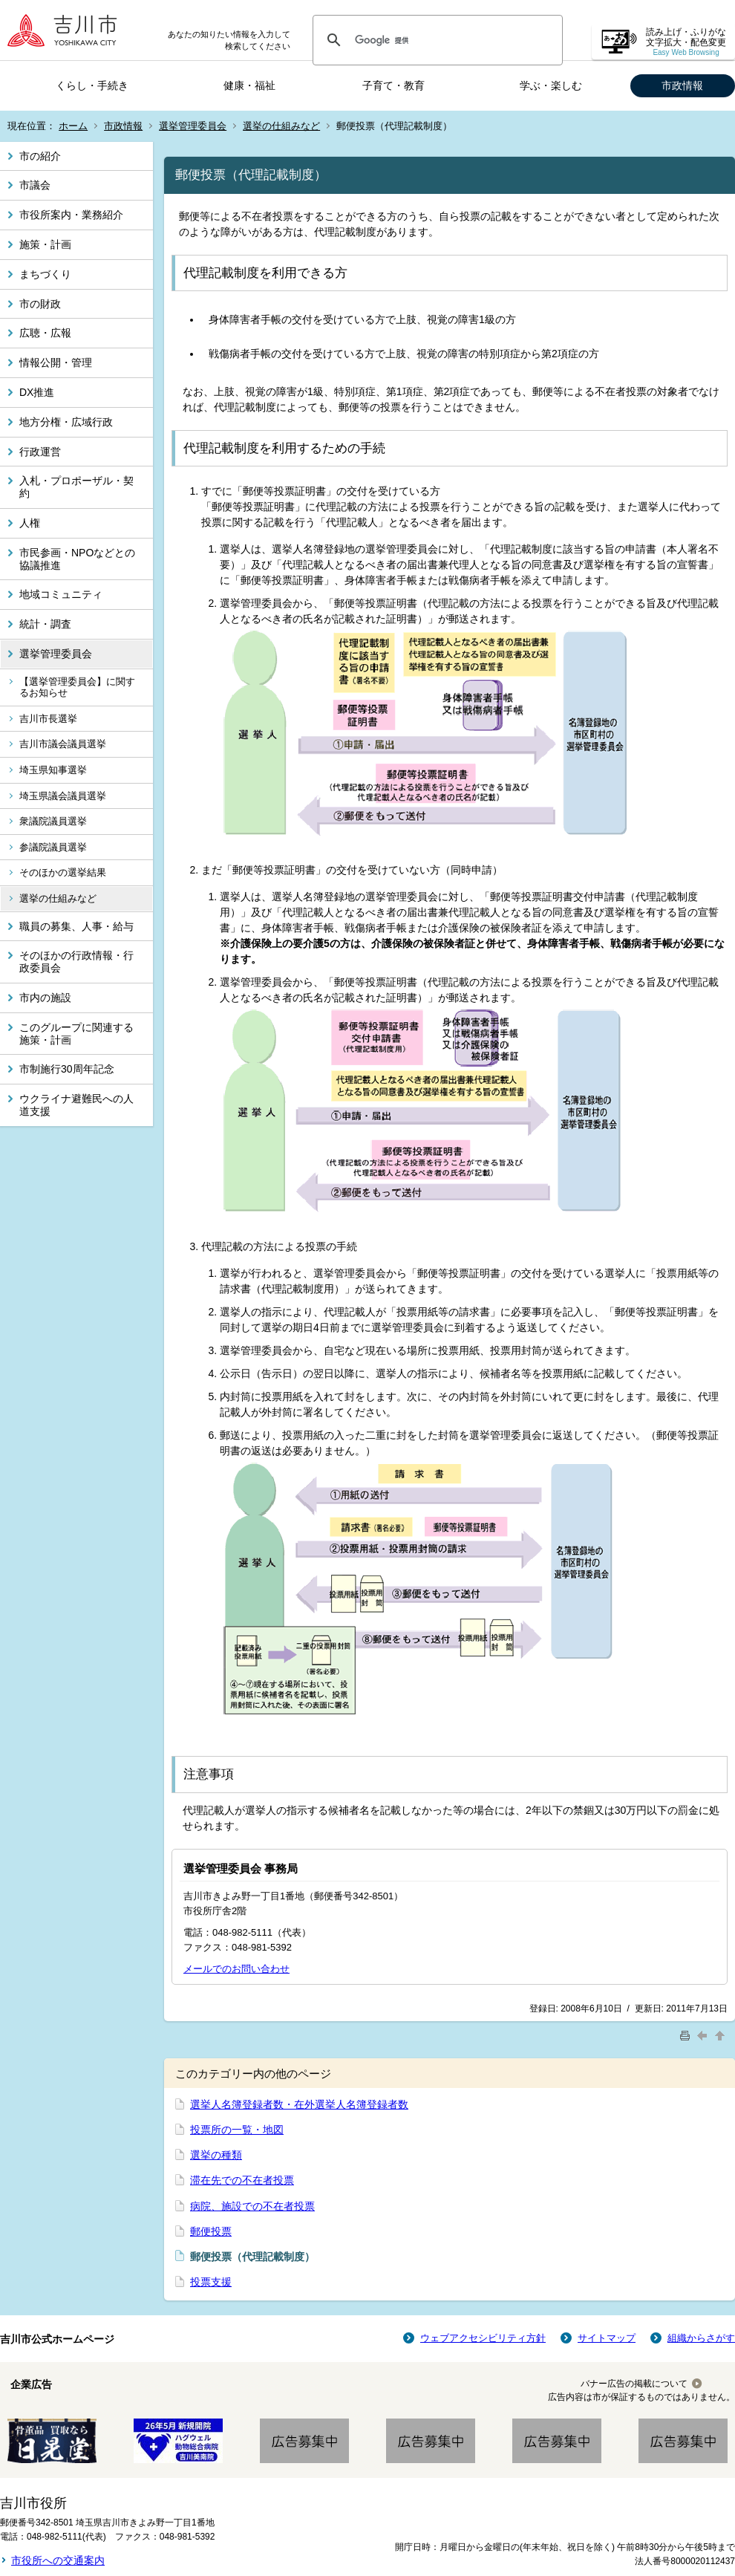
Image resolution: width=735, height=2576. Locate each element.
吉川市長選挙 (48, 718)
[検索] (435, 40)
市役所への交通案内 (58, 2560)
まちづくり (45, 274)
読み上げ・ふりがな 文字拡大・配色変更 (686, 42)
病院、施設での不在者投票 (252, 2206)
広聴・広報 (45, 333)
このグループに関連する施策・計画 (76, 1033)
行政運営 (40, 452)
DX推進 (36, 392)
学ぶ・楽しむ (551, 85)
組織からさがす (701, 2338)
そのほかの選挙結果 (62, 872)
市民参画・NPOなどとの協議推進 (77, 559)
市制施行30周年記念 (66, 1069)
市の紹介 (40, 156)
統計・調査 (45, 624)
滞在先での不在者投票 (242, 2180)
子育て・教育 (393, 85)
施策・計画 (45, 244)
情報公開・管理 (55, 362)
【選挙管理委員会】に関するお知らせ (77, 687)
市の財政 (40, 304)
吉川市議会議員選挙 (62, 743)
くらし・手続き (92, 85)
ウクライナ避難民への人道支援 (76, 1105)
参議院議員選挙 (53, 847)
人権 (29, 523)
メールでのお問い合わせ (236, 1968)
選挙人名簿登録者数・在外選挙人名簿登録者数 (299, 2104)
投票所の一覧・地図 (237, 2130)
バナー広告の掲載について (634, 2383)
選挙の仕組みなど (281, 125)
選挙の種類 (216, 2155)
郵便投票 (211, 2231)
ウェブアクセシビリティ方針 (483, 2338)
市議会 (34, 185)
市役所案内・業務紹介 (71, 215)
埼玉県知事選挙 (53, 769)
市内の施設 (45, 998)
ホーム (73, 125)
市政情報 (682, 85)
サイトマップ (607, 2338)
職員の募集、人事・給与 (76, 926)
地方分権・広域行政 (66, 422)
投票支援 (211, 2282)
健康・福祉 (249, 85)
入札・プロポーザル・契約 (76, 487)
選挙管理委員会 (192, 125)
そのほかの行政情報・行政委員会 (76, 961)
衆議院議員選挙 (53, 821)
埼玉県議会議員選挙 (62, 795)
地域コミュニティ (60, 594)
